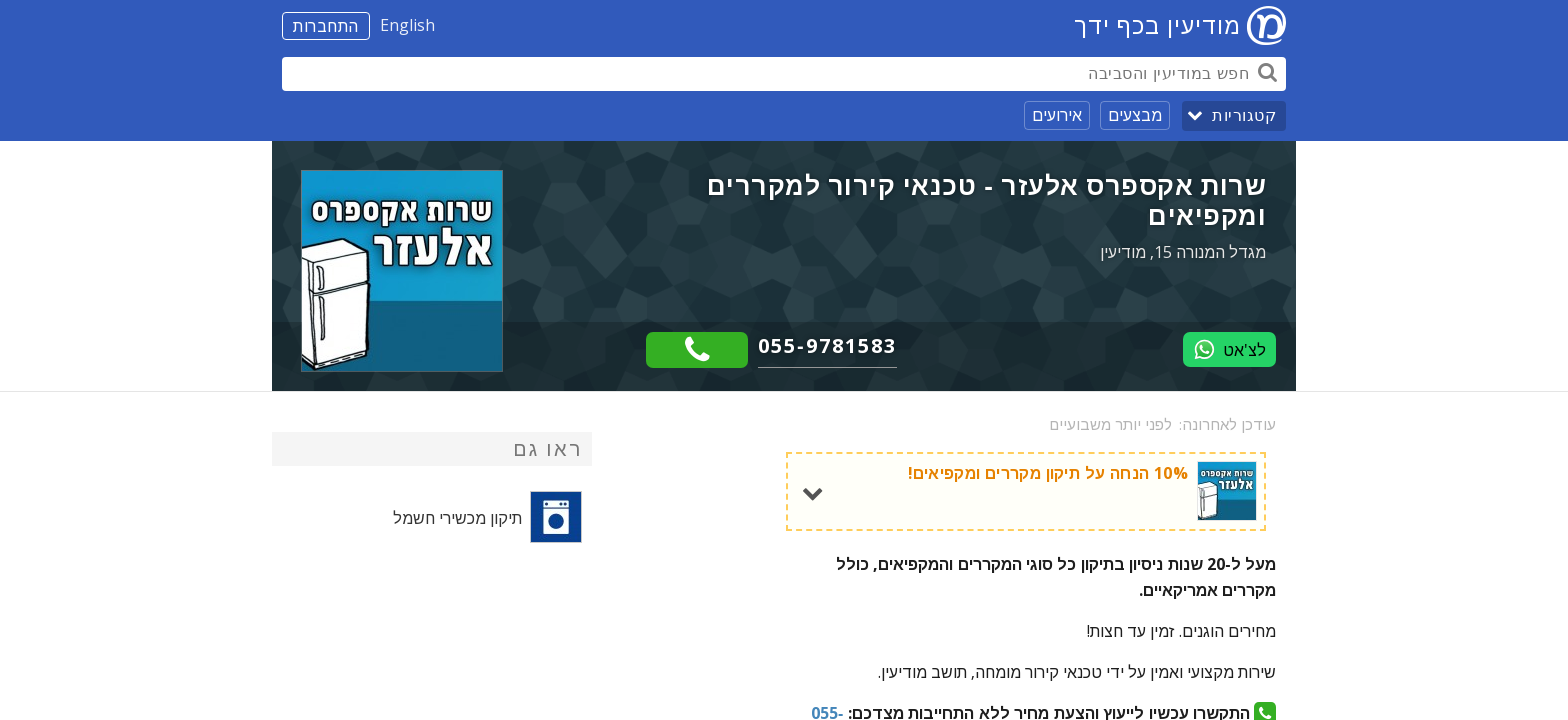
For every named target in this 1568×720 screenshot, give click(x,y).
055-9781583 (827, 345)
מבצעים (1135, 115)
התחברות (326, 26)
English (407, 25)
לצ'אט (1229, 349)
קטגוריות (1244, 115)
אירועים (1057, 115)
